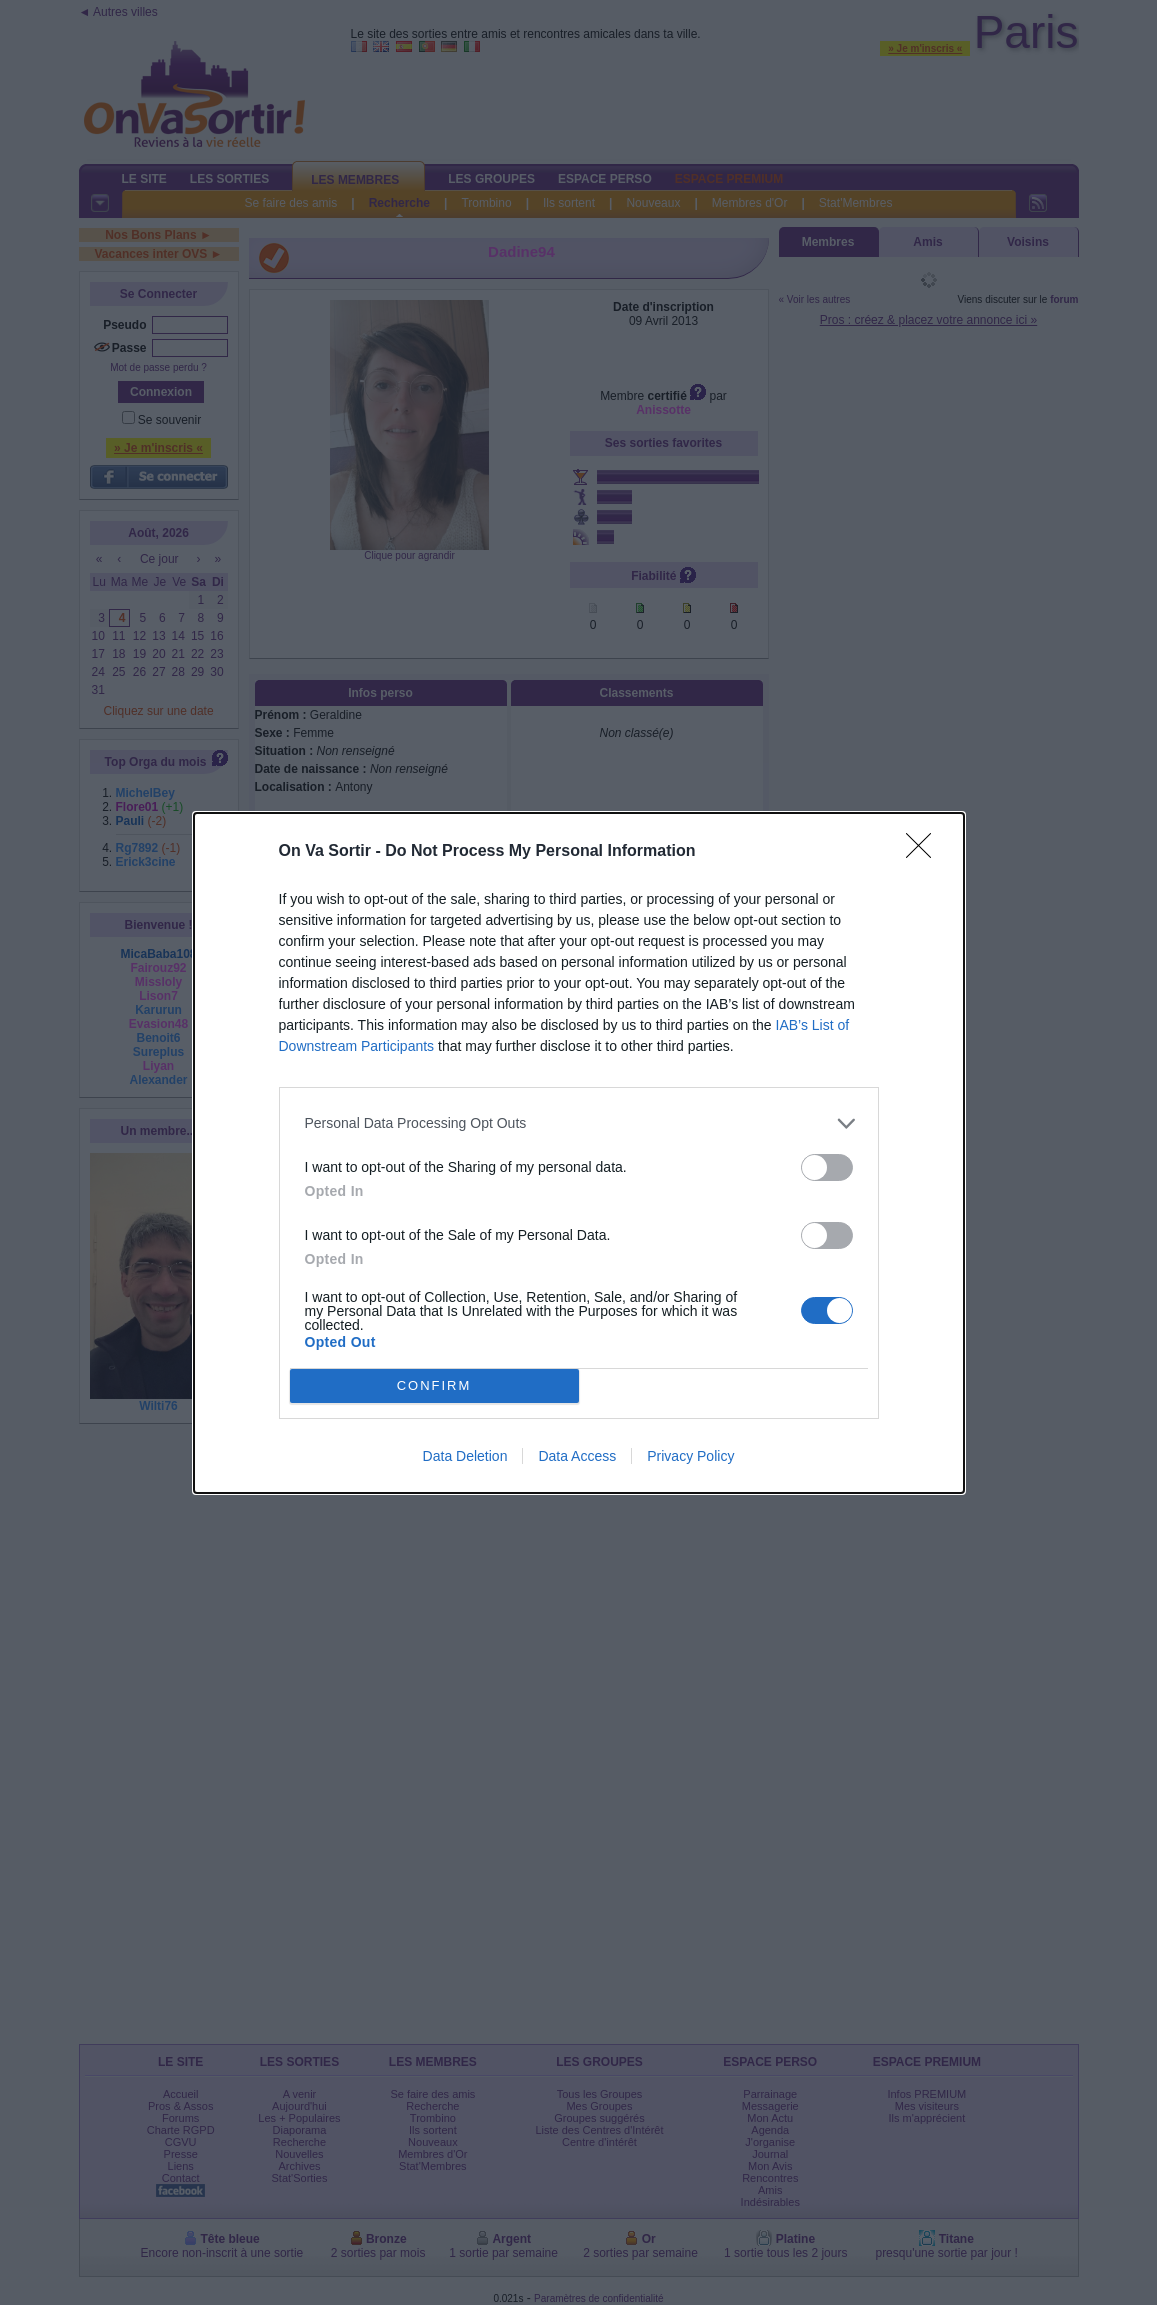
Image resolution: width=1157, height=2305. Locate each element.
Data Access (577, 1456)
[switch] (827, 1167)
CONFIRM (434, 1384)
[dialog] (579, 1153)
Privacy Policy (690, 1456)
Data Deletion (465, 1456)
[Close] (925, 852)
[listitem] (579, 1123)
